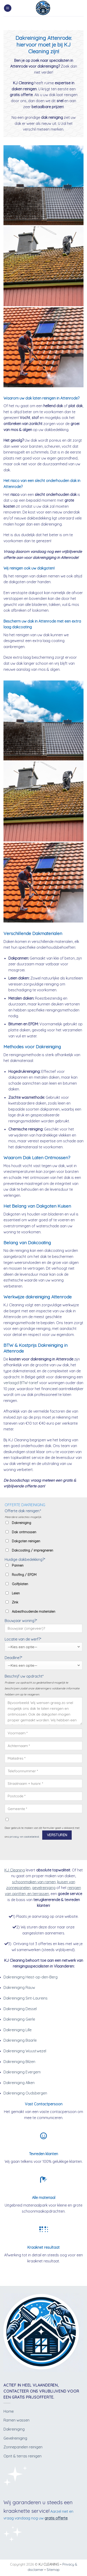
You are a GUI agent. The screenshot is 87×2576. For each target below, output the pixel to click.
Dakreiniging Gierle (19, 2019)
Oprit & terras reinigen (22, 2456)
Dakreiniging (14, 2429)
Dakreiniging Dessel (20, 2008)
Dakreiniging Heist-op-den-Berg (30, 1977)
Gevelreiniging (15, 2438)
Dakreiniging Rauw (19, 1987)
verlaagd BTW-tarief (20, 1382)
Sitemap (53, 2570)
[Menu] (7, 8)
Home (8, 2411)
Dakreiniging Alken (19, 2082)
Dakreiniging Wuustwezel (24, 2051)
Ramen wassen (16, 2420)
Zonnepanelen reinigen (22, 2447)
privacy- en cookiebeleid (24, 1837)
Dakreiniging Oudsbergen (25, 2093)
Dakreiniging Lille (17, 2030)
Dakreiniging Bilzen (19, 2061)
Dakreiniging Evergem (22, 2072)
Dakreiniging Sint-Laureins (25, 1998)
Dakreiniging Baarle (20, 2040)
